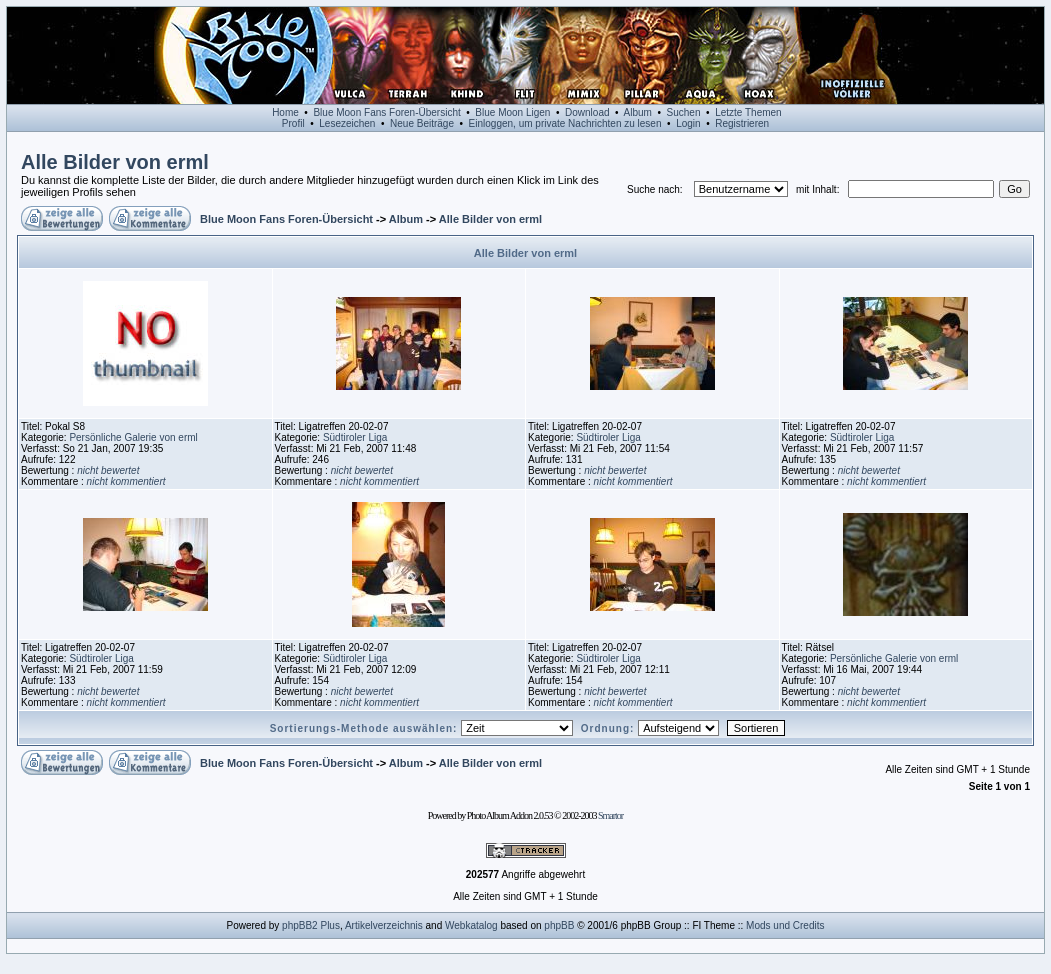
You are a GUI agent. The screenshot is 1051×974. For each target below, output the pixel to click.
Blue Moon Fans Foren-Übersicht (386, 112)
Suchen (684, 112)
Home (285, 112)
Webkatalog (471, 925)
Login (688, 123)
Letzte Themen (748, 112)
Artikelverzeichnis (384, 925)
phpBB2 (300, 925)
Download (587, 112)
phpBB (559, 925)
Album (638, 112)
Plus (329, 925)
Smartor (610, 815)
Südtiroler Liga (355, 437)
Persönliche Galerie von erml (133, 437)
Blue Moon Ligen (512, 112)
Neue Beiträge (422, 123)
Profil (293, 123)
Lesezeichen (347, 123)
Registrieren (742, 123)
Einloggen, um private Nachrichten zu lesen (565, 123)
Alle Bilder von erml (115, 162)
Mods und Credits (785, 925)
